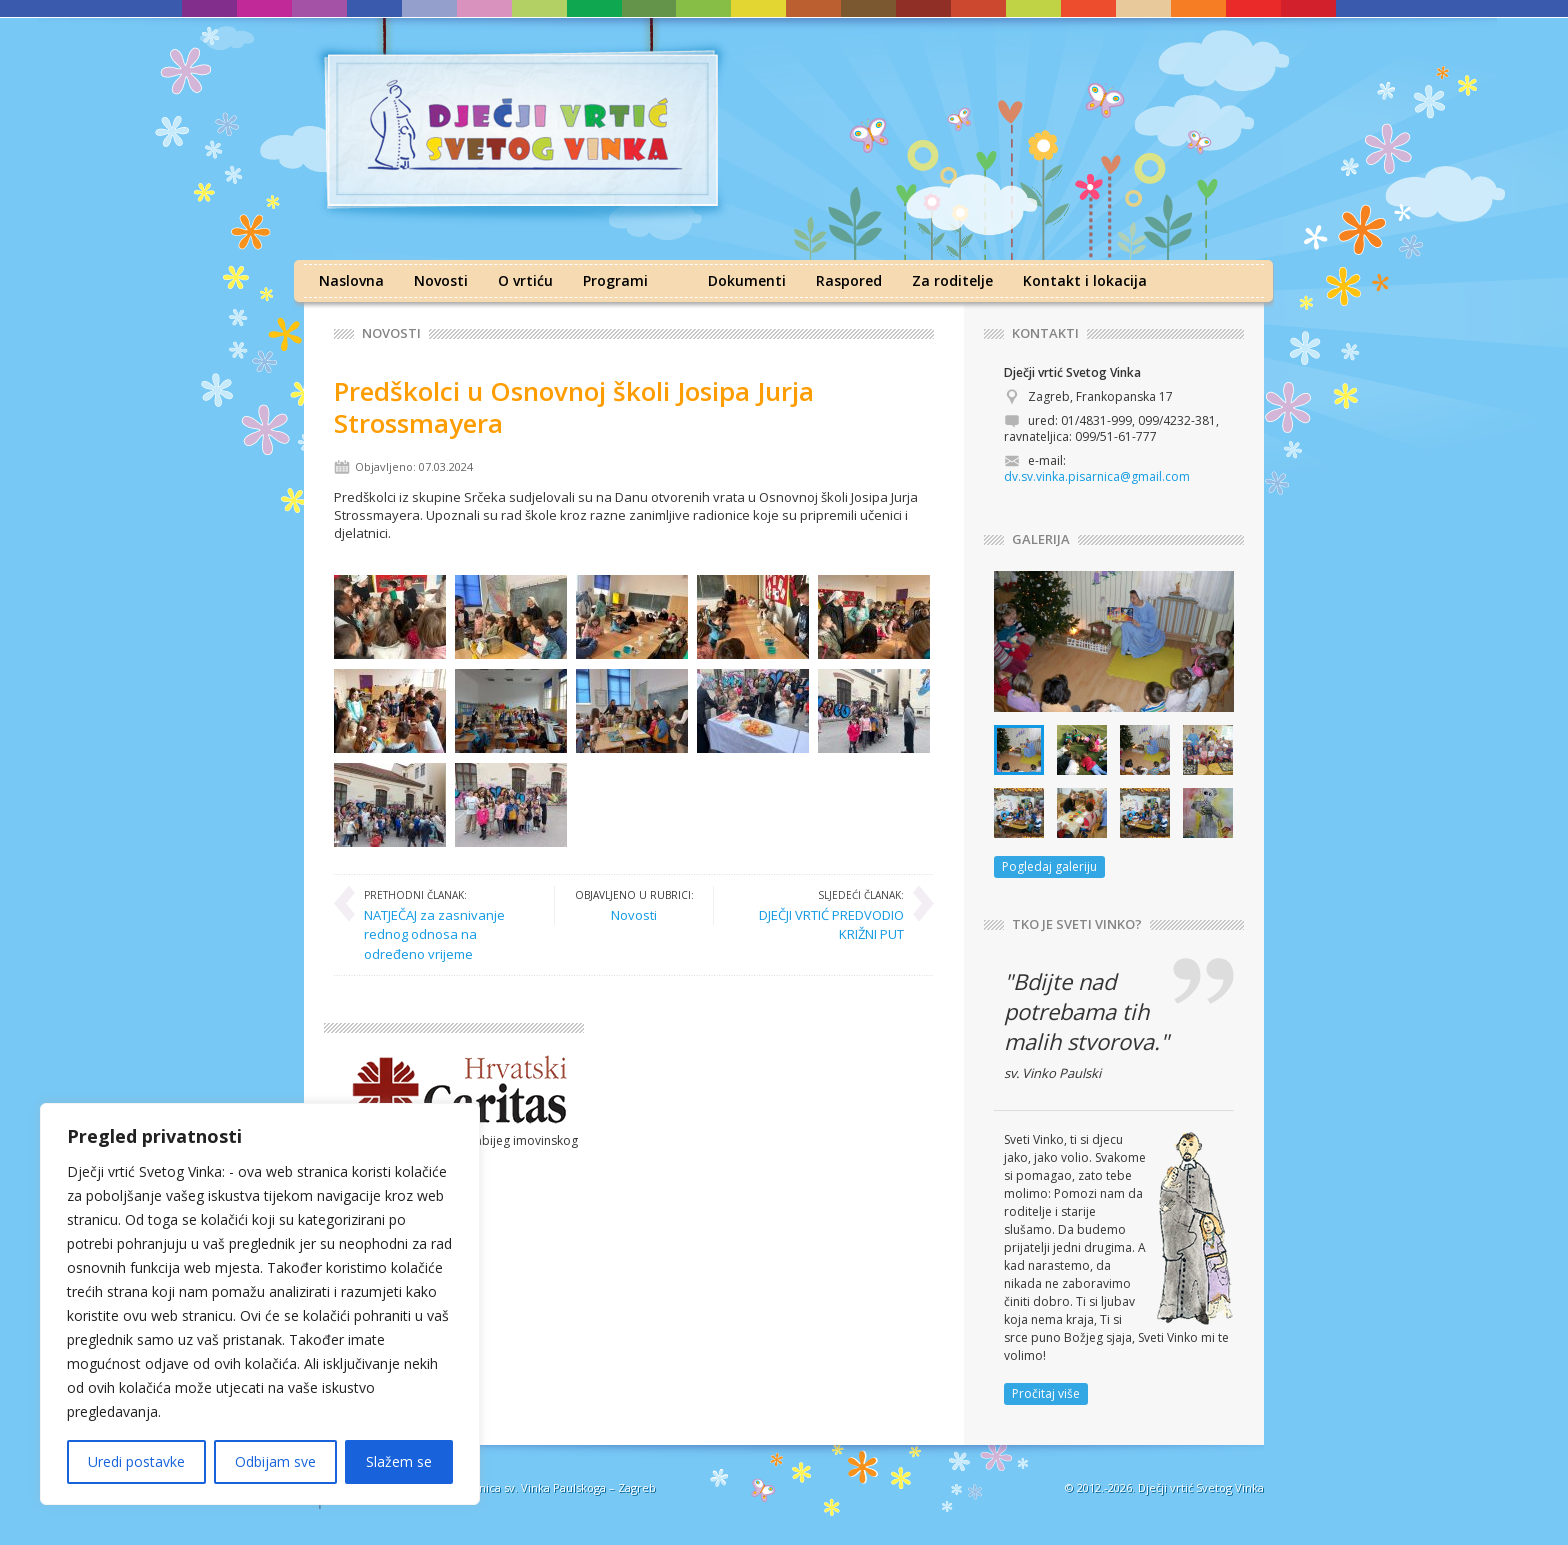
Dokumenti (747, 280)
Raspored (849, 280)
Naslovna (351, 280)
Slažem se (399, 1461)
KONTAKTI (1045, 333)
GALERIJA (1041, 539)
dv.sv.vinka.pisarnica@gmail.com (1097, 476)
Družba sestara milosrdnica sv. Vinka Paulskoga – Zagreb (506, 1487)
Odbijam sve (275, 1461)
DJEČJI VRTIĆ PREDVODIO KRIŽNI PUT (819, 914)
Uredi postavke (136, 1461)
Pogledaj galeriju (1049, 866)
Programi (615, 280)
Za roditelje (952, 280)
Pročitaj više (1046, 1393)
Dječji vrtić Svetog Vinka (1201, 1487)
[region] (260, 1304)
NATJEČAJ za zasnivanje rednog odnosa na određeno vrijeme (449, 924)
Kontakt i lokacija (1085, 280)
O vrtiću (525, 280)
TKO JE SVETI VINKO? (1077, 924)
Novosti (441, 280)
